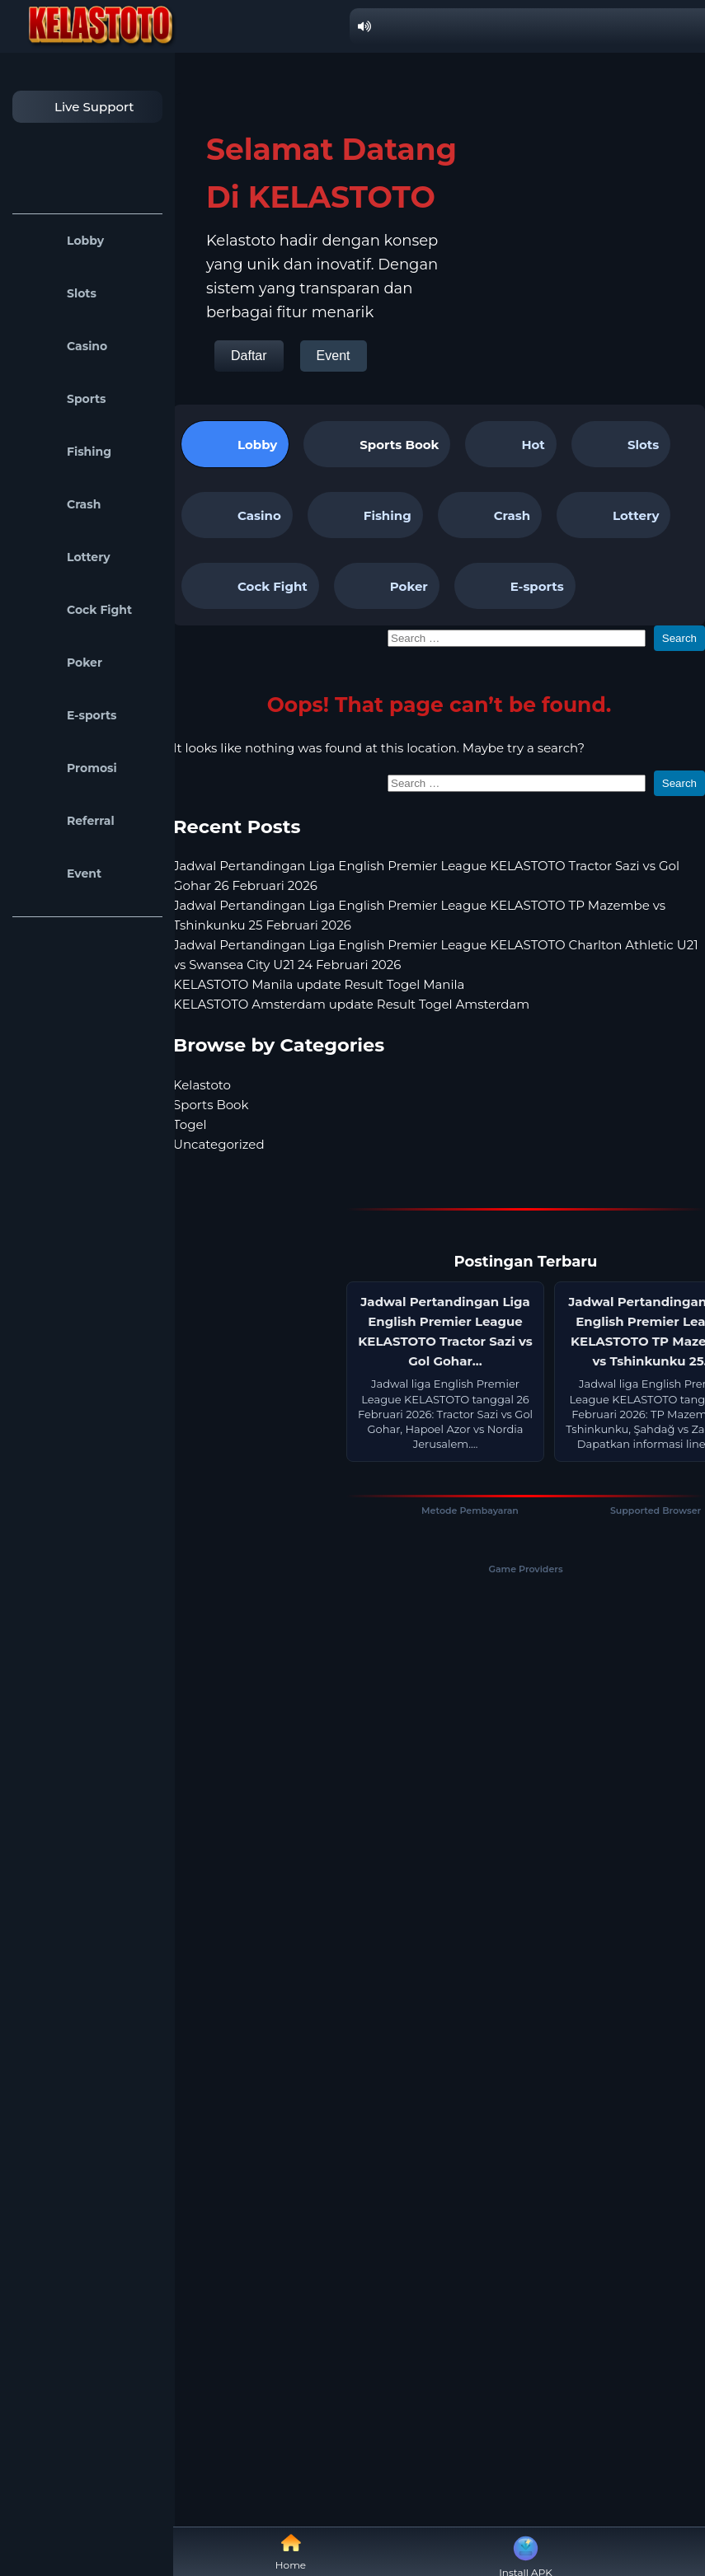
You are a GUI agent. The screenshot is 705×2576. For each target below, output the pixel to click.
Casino (64, 346)
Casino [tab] (237, 515)
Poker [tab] (386, 585)
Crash (61, 504)
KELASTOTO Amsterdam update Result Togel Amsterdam (351, 1004)
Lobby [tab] (235, 444)
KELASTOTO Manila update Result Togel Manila (318, 984)
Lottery (65, 557)
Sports (63, 398)
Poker (61, 662)
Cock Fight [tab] (250, 585)
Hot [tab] (510, 444)
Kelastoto (202, 1085)
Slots (58, 293)
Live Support (77, 106)
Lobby (62, 240)
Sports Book (399, 444)
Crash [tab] (489, 515)
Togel (190, 1124)
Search (679, 638)
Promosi (69, 768)
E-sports (69, 715)
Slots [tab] (621, 444)
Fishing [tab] (365, 515)
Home (290, 2551)
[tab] (376, 444)
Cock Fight (76, 609)
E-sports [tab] (515, 585)
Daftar (249, 356)
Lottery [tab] (613, 515)
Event (61, 873)
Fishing (66, 451)
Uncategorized (219, 1144)
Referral (68, 820)
